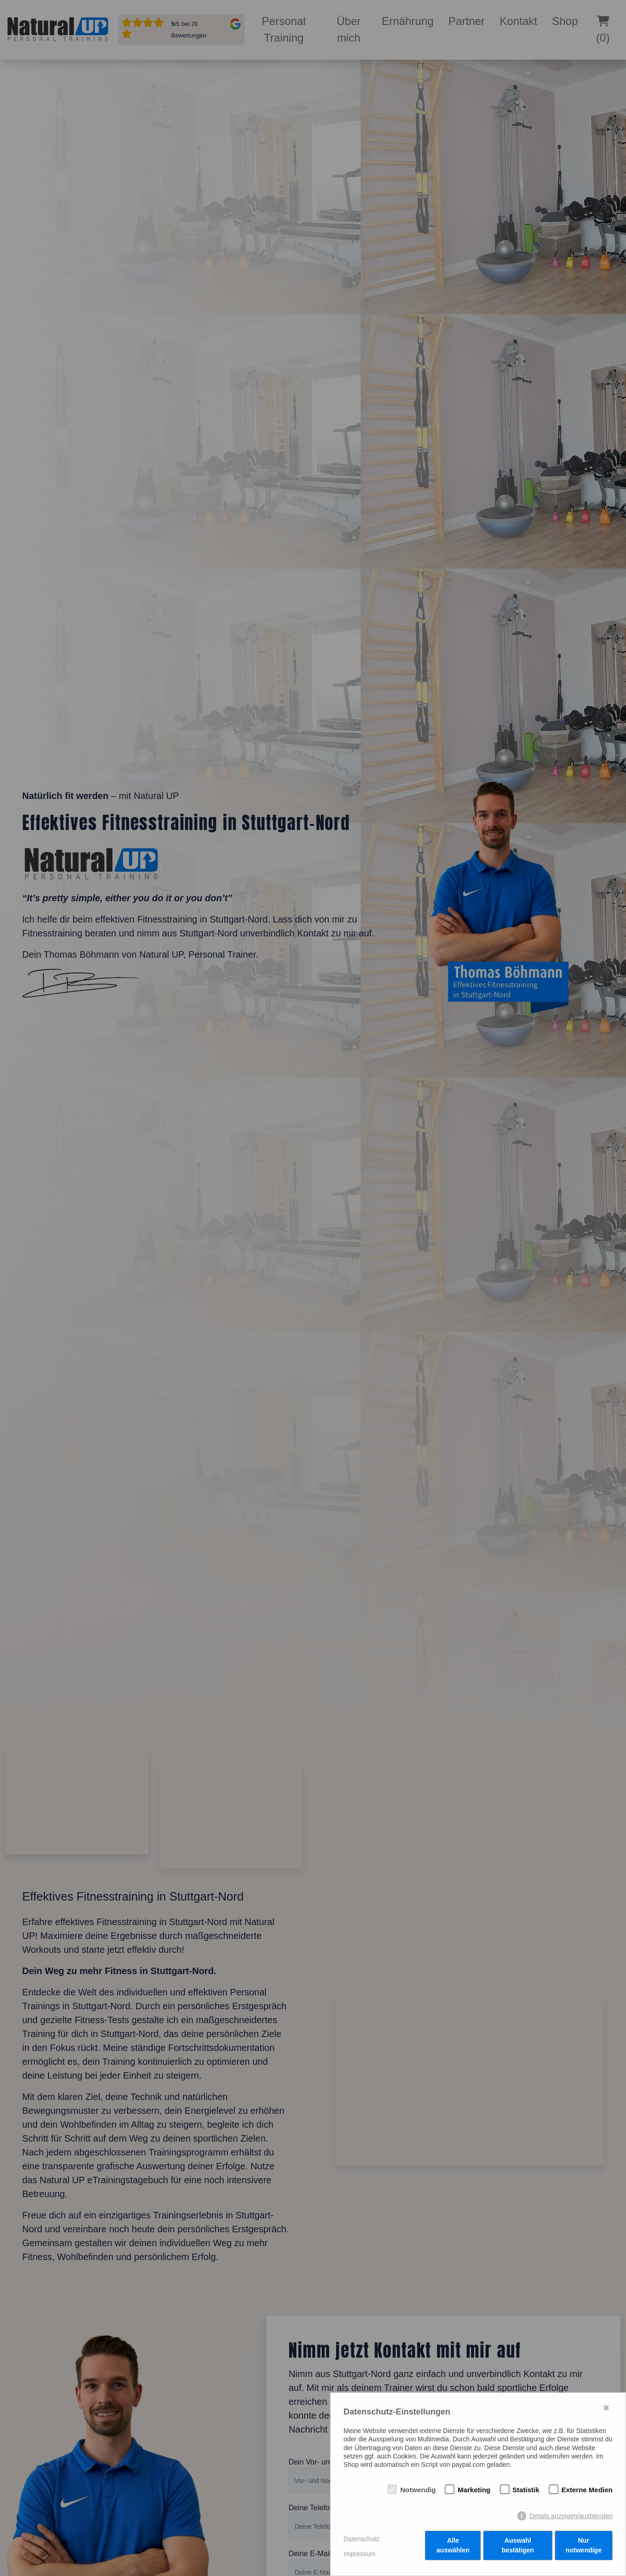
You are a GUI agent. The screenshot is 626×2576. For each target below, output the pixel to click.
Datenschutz (362, 2540)
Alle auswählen (453, 2547)
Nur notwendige (584, 2547)
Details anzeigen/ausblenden (571, 2518)
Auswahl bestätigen (518, 2547)
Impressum (359, 2554)
